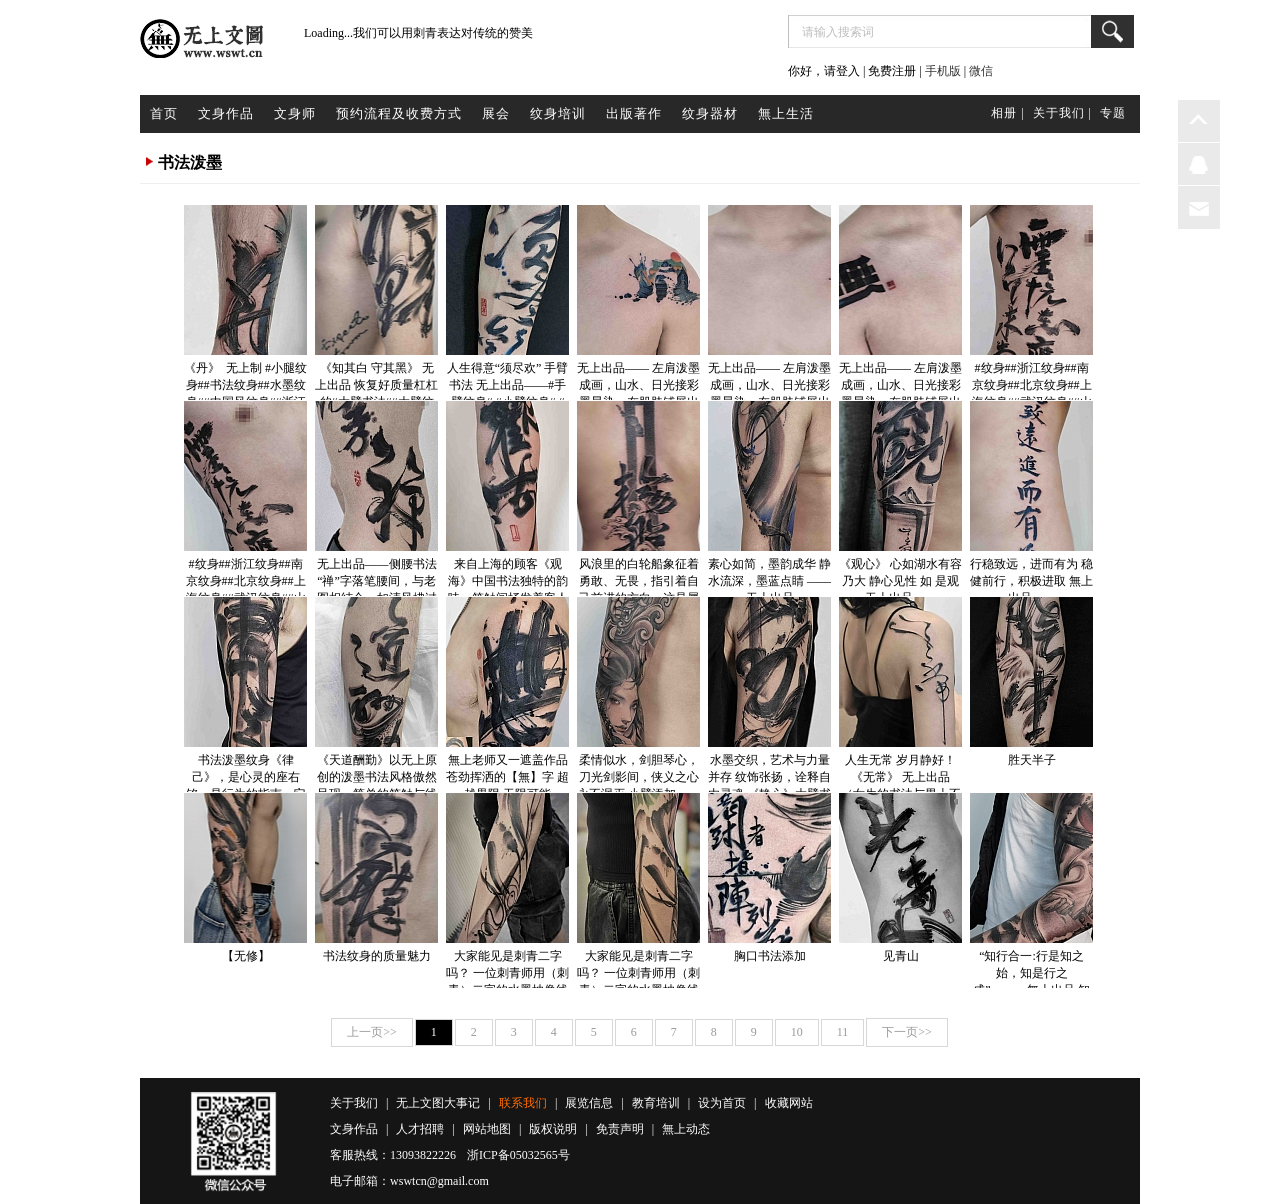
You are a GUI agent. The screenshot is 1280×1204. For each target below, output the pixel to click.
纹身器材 (710, 113)
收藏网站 (789, 1103)
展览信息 (589, 1103)
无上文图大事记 (438, 1103)
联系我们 (523, 1103)
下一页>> (907, 1032)
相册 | (1007, 113)
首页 (164, 113)
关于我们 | (1062, 113)
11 (843, 1032)
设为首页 (722, 1103)
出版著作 (634, 113)
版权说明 (553, 1129)
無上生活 (786, 113)
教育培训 (656, 1103)
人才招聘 (420, 1129)
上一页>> (372, 1032)
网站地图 (487, 1129)
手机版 (943, 71)
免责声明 (620, 1129)
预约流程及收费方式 (399, 113)
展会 (496, 113)
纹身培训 (558, 113)
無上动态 (686, 1129)
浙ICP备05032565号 (518, 1155)
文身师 (295, 113)
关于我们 (354, 1103)
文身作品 (226, 113)
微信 (981, 71)
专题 (1113, 113)
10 (797, 1032)
